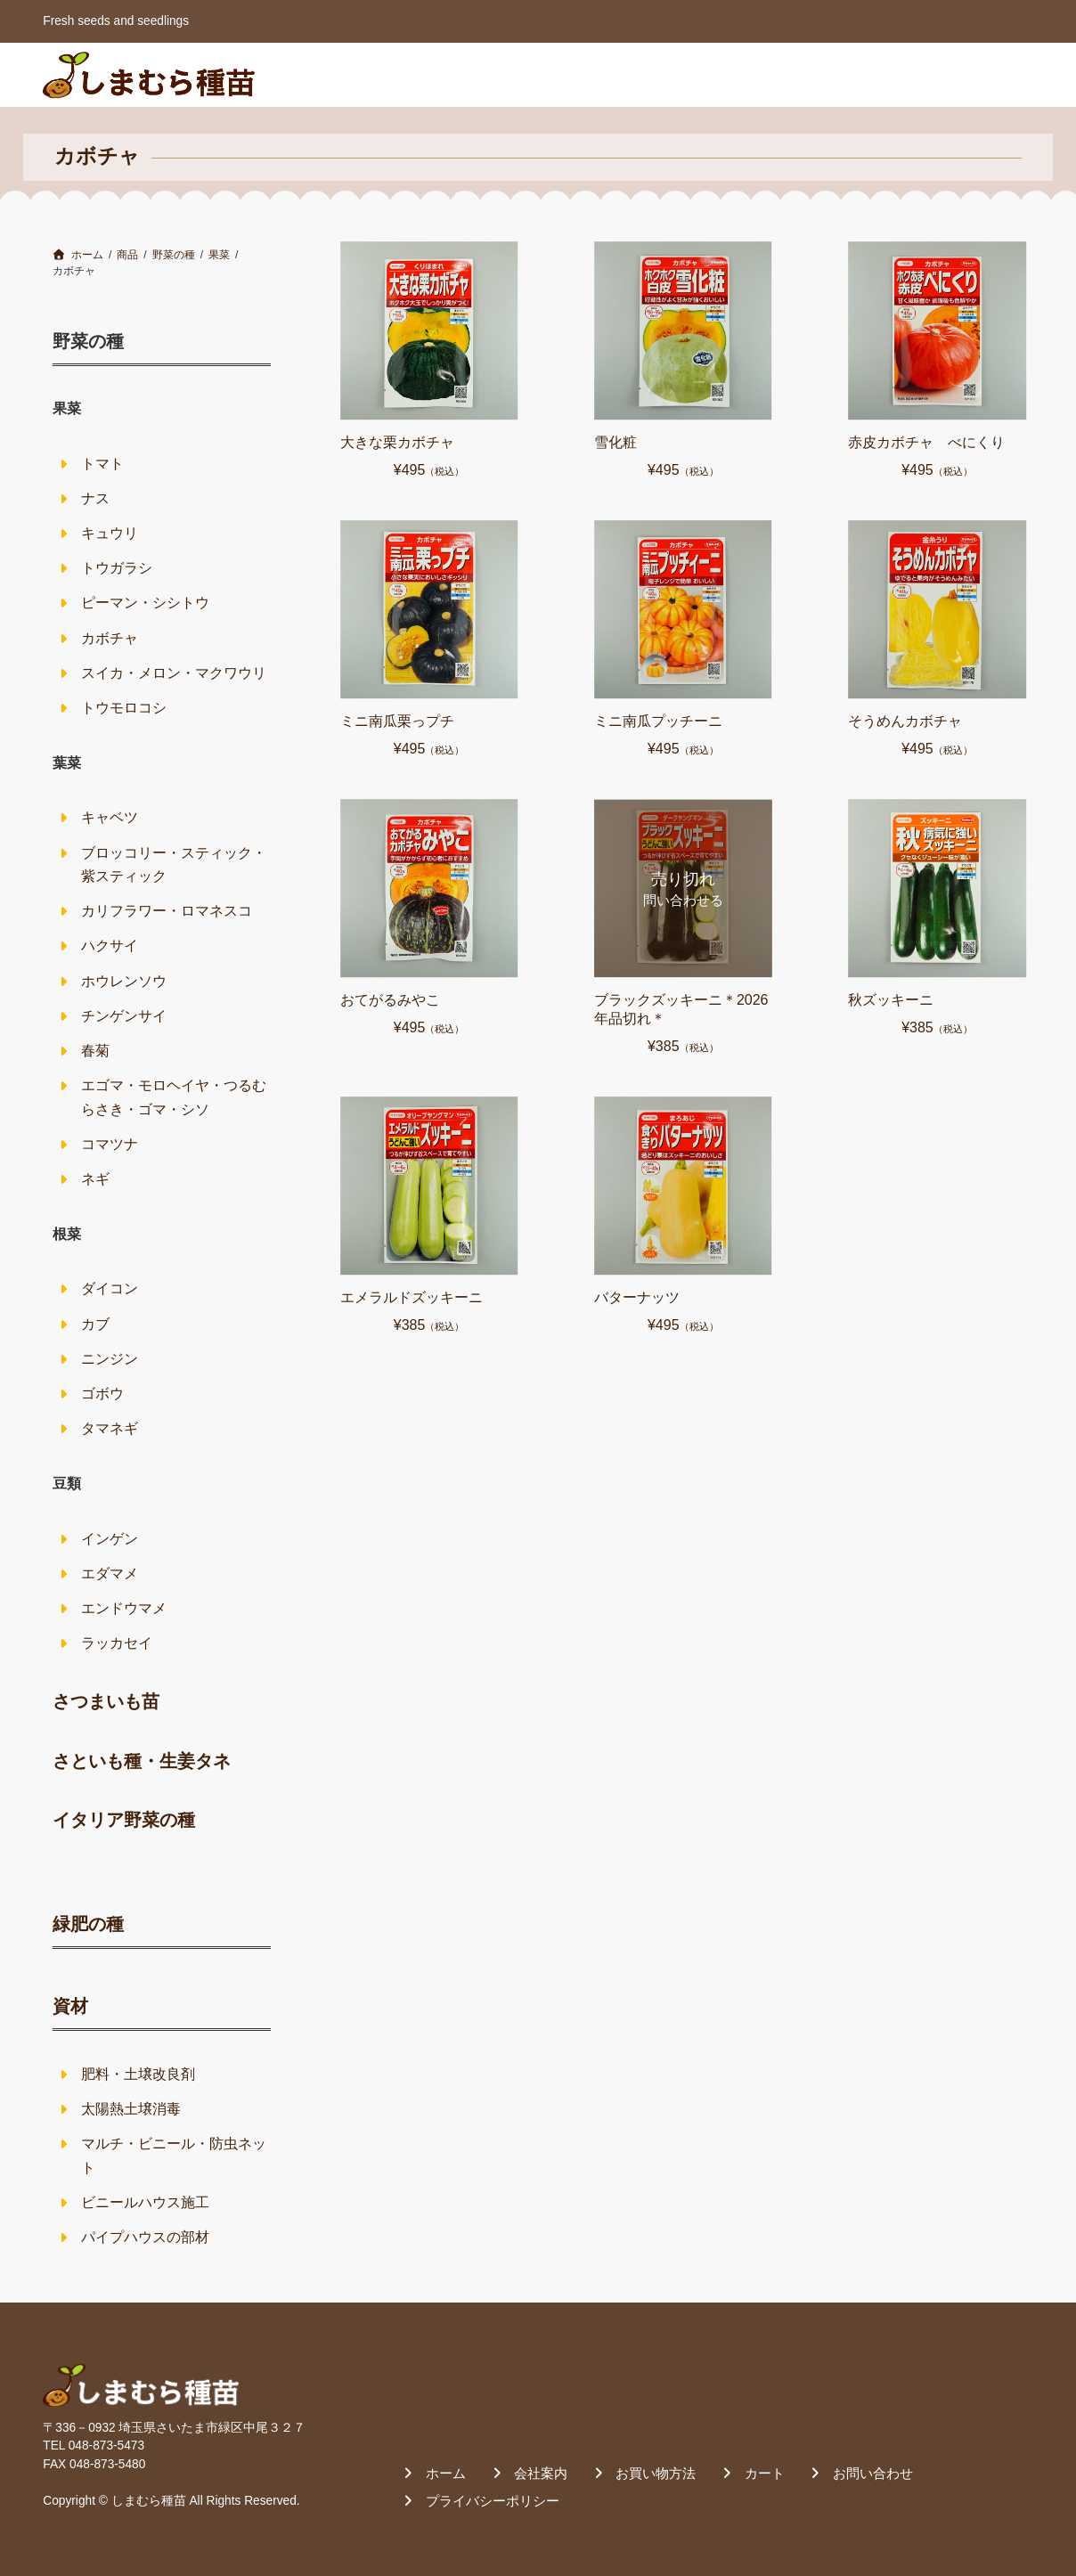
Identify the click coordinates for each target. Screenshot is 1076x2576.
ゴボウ (102, 1393)
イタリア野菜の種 (124, 1820)
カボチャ (109, 638)
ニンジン (109, 1358)
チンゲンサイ (124, 1015)
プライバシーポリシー (492, 2500)
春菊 (95, 1050)
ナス (95, 498)
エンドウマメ (124, 1608)
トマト (102, 463)
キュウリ (109, 533)
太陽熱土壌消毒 (131, 2108)
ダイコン (109, 1288)
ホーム (581, 74)
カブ (95, 1324)
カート (873, 74)
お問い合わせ (972, 74)
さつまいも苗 (106, 1701)
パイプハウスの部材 (145, 2237)
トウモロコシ (124, 707)
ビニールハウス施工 (145, 2202)
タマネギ (109, 1428)
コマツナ (109, 1144)
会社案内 (666, 74)
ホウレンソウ (124, 981)
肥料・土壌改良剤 (138, 2074)
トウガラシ (116, 567)
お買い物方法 (773, 74)
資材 (70, 2006)
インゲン (109, 1538)
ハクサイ (109, 945)
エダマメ (109, 1573)
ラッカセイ (116, 1643)
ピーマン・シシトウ (145, 602)
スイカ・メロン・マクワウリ (173, 673)
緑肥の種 (88, 1924)
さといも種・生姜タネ (142, 1761)
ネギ (95, 1178)
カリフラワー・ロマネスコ (166, 910)
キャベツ (109, 817)
